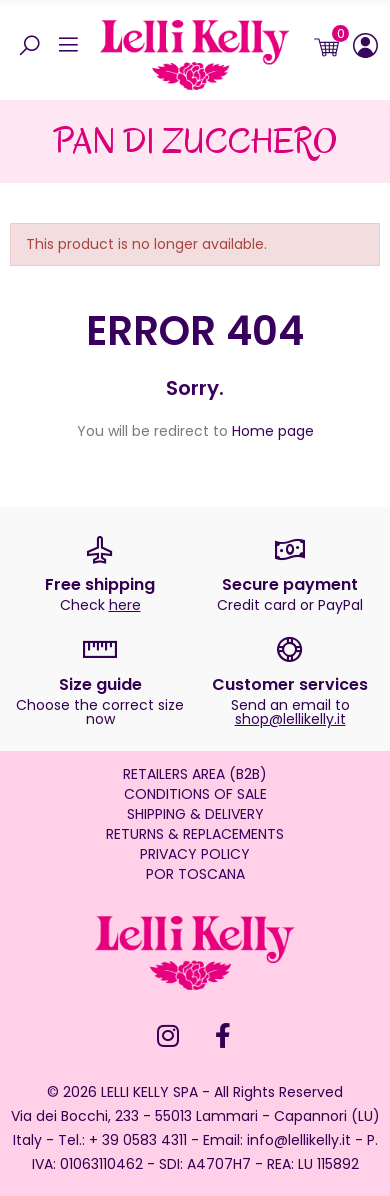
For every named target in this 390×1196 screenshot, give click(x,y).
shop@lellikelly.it (290, 719)
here (125, 605)
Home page (273, 431)
